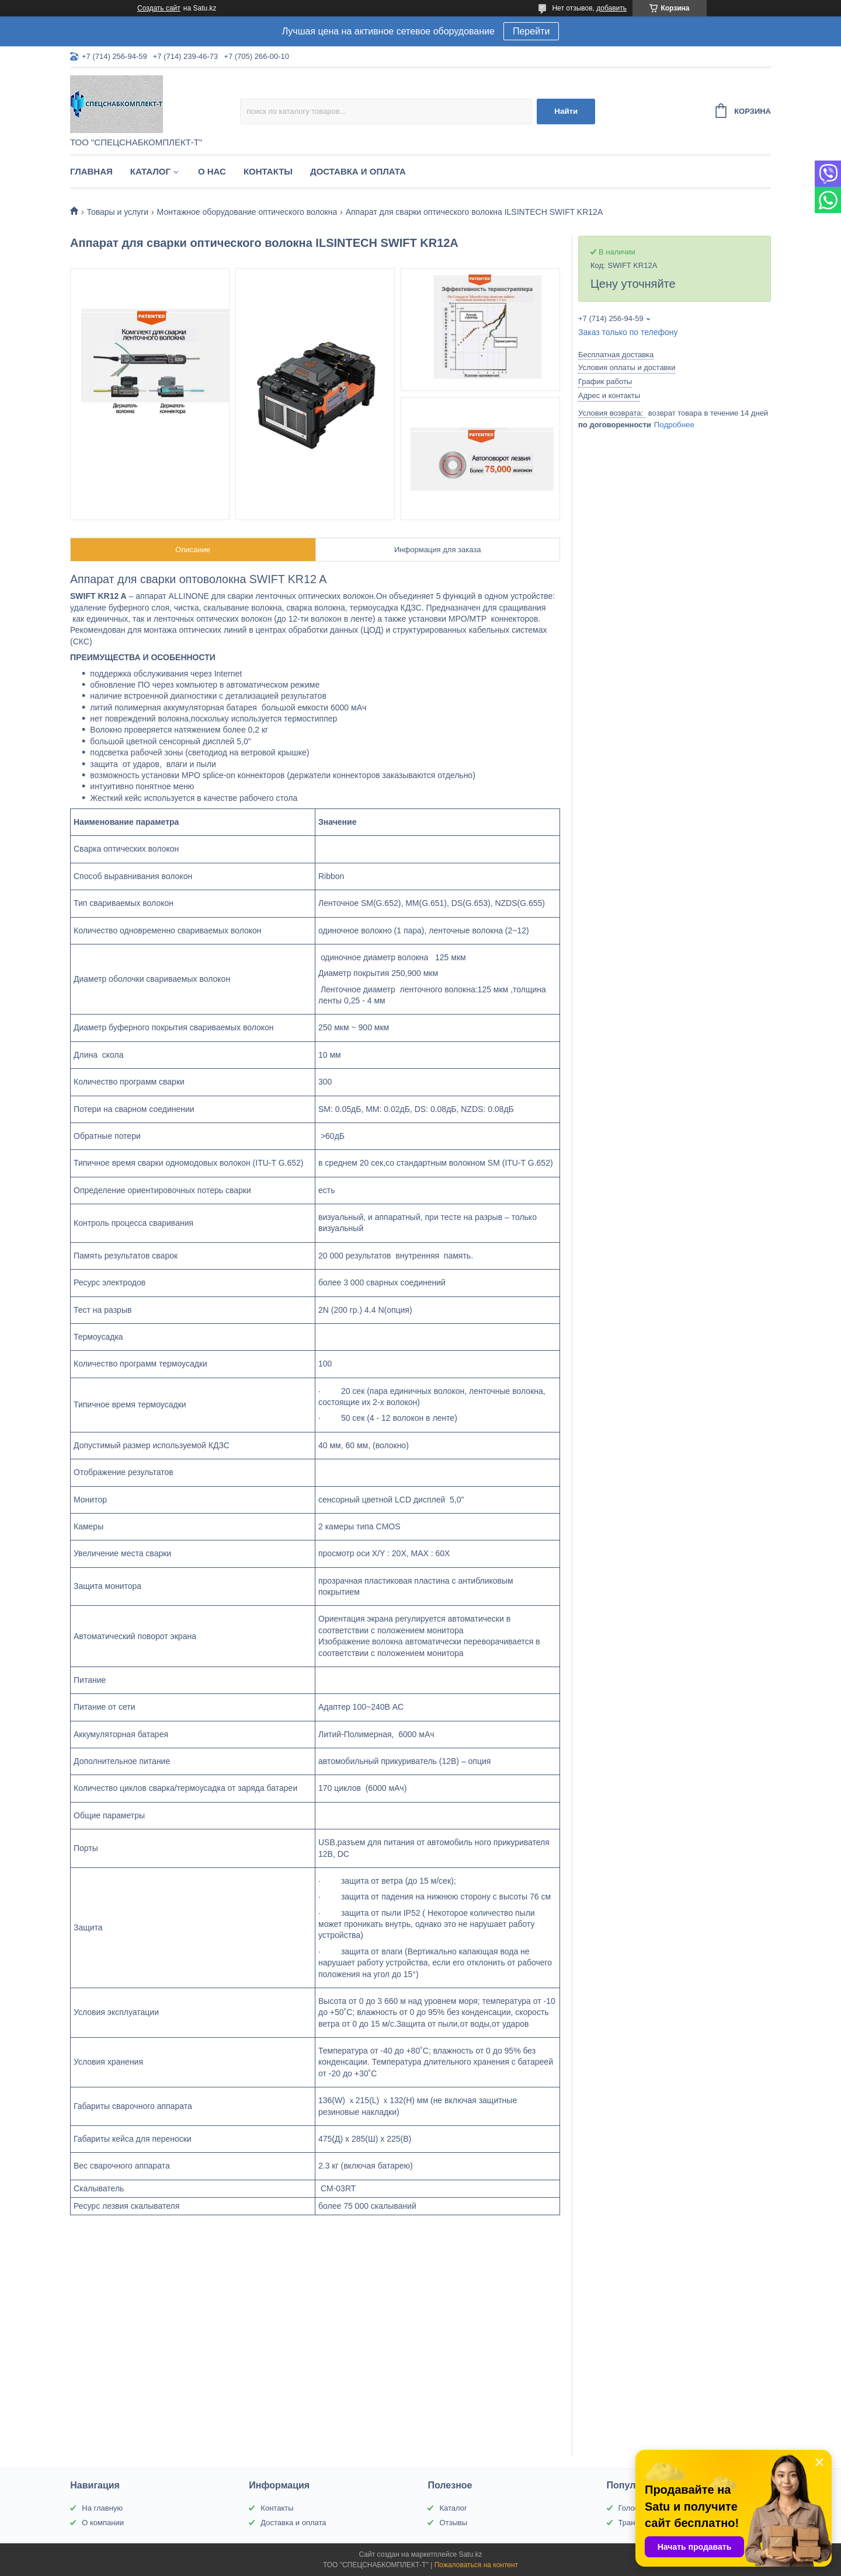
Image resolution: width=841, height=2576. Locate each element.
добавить (611, 8)
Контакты (268, 171)
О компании (103, 2522)
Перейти (531, 31)
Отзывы (453, 2522)
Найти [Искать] (566, 111)
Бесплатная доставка (616, 354)
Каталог (150, 171)
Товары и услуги (117, 212)
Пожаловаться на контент (476, 2565)
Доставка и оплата (358, 171)
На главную (102, 2508)
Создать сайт (158, 8)
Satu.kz (470, 2554)
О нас (212, 171)
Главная (91, 171)
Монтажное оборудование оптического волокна (247, 212)
